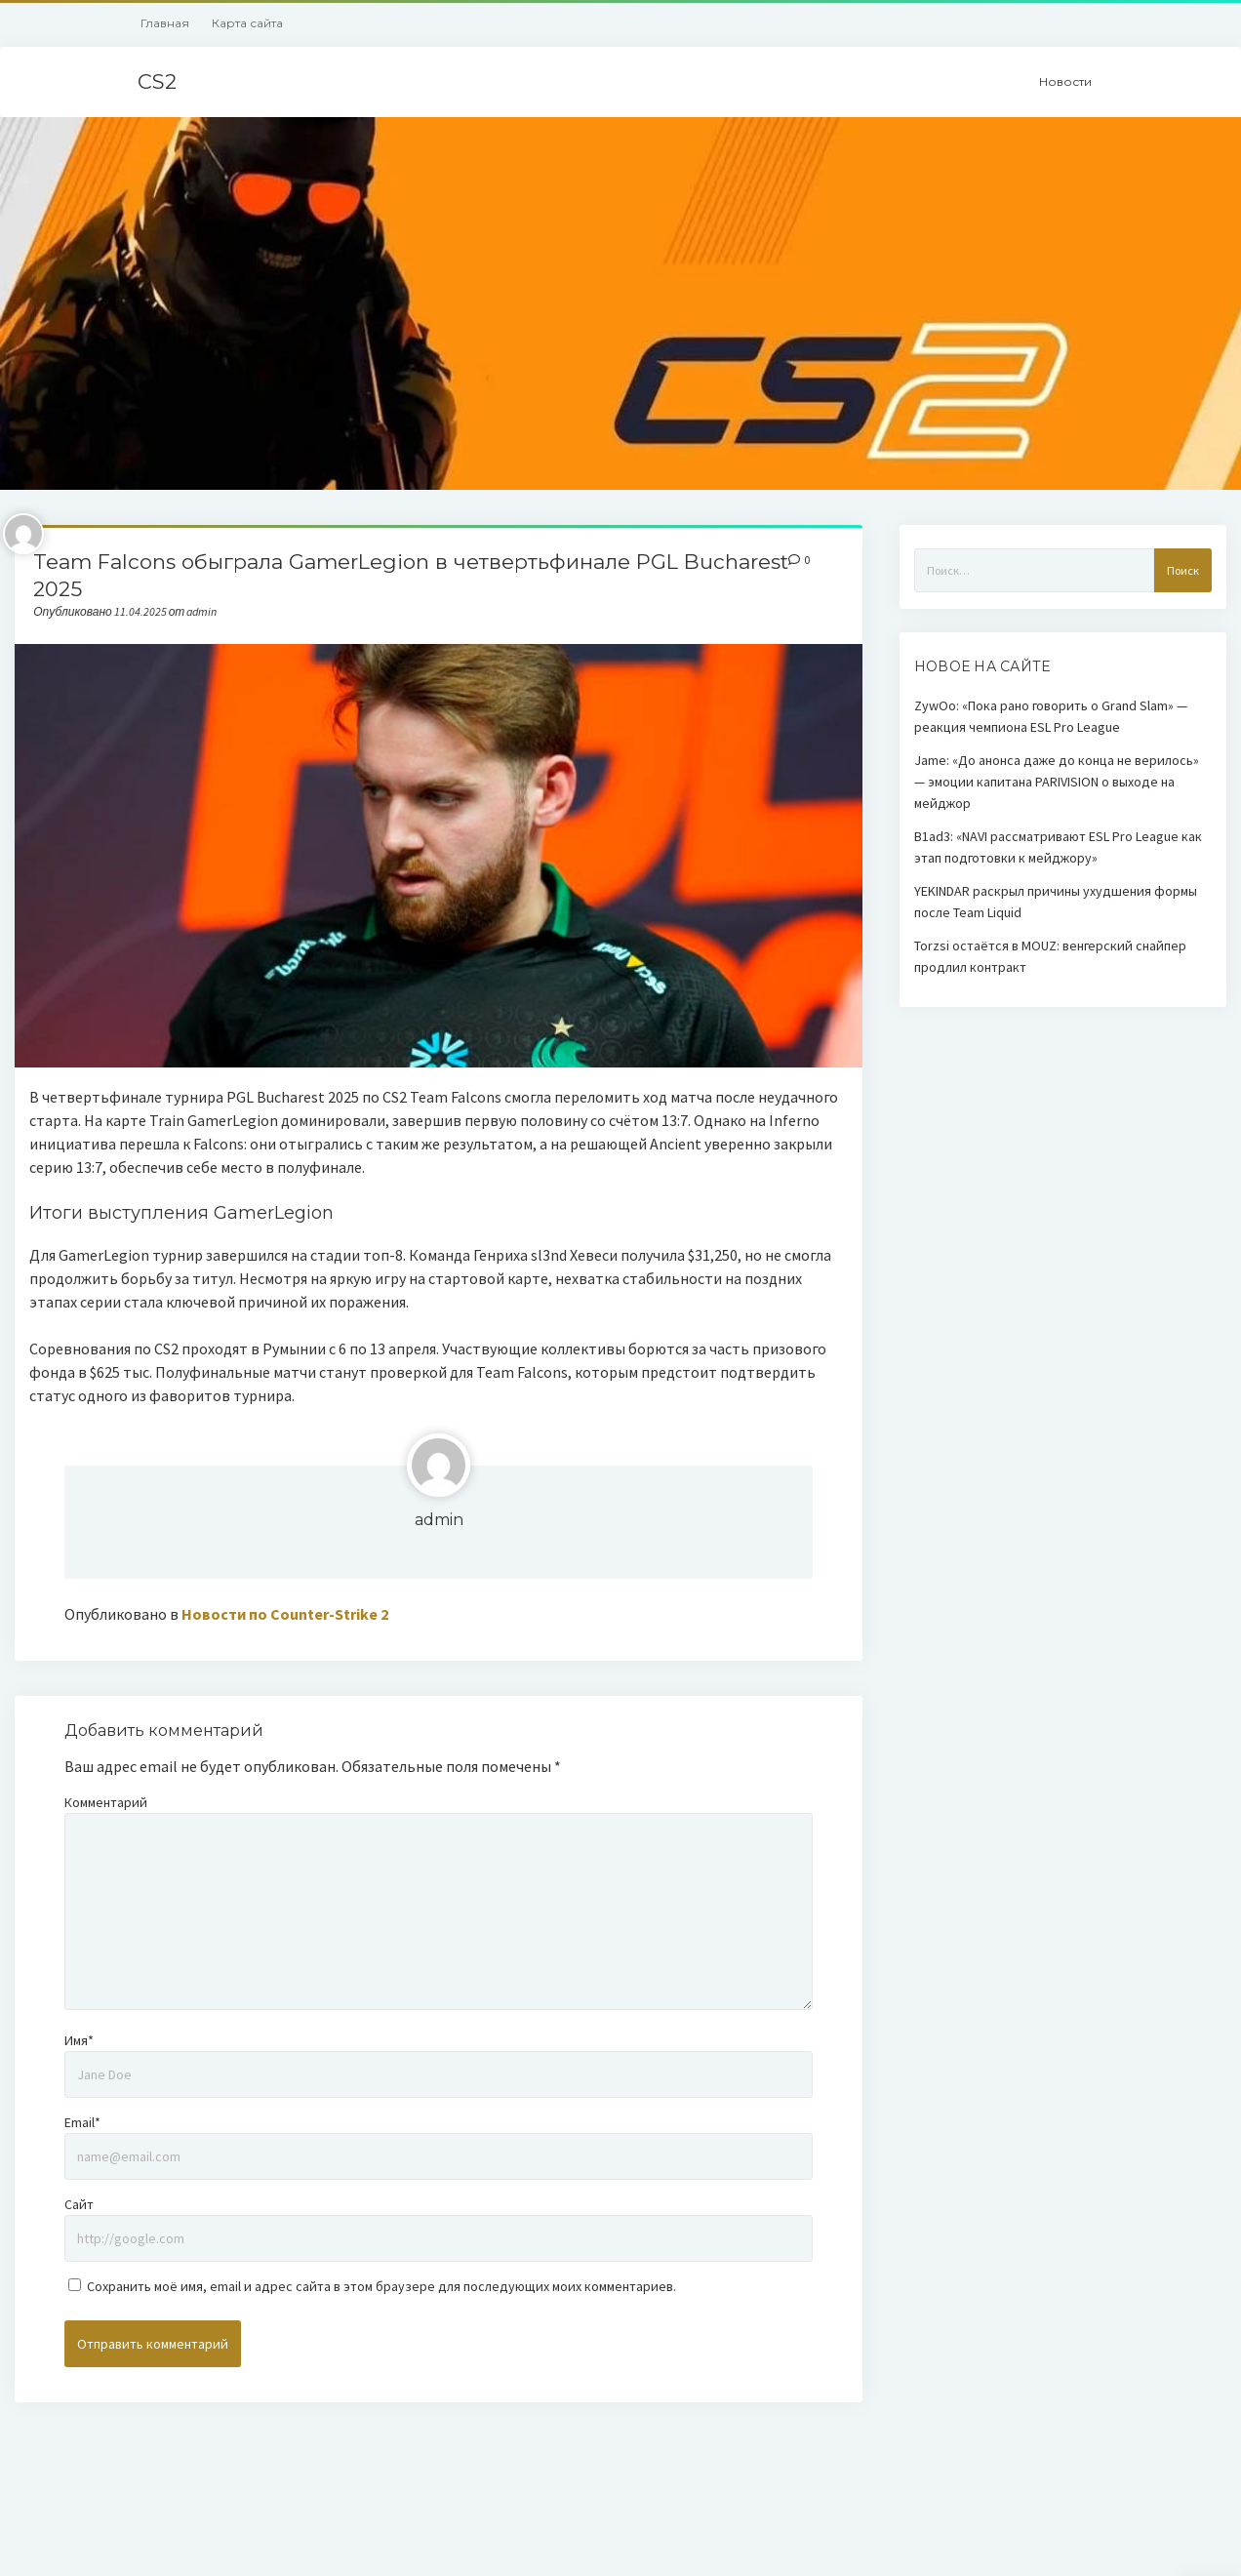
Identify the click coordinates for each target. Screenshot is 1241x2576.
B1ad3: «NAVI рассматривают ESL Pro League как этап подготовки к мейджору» (1058, 846)
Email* (82, 2122)
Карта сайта (247, 23)
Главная (164, 23)
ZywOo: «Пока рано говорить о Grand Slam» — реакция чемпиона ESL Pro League (1050, 716)
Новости (1065, 81)
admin (439, 1519)
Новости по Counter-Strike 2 (284, 1614)
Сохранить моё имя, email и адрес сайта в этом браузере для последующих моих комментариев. (381, 2286)
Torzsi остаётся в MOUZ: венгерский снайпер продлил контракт (1050, 956)
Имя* (79, 2040)
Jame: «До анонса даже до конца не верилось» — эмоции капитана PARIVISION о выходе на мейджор (1056, 781)
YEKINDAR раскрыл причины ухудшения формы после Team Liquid (1055, 901)
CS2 (157, 81)
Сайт (79, 2204)
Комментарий (105, 1802)
